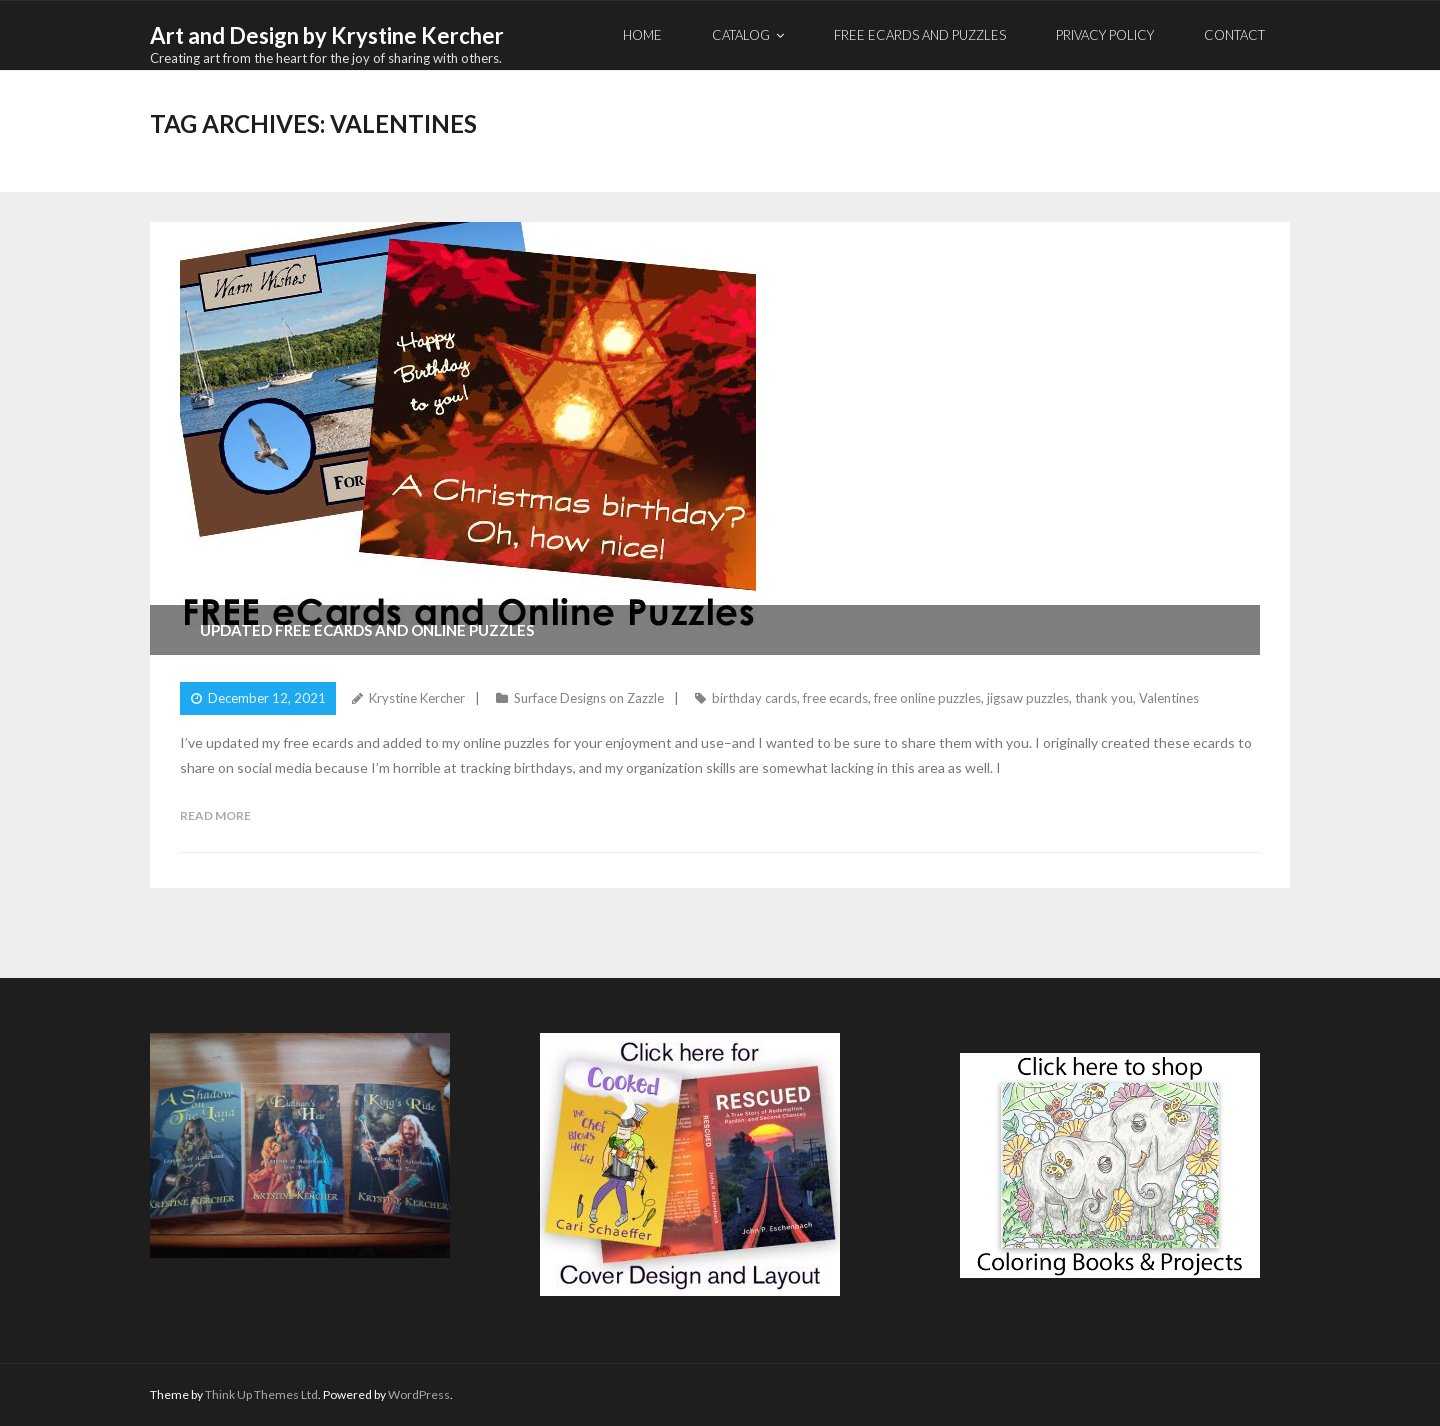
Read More (215, 815)
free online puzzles (927, 698)
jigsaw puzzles (1028, 698)
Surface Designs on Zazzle (589, 698)
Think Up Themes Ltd (261, 1394)
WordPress (419, 1394)
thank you (1104, 698)
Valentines (1169, 698)
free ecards (835, 698)
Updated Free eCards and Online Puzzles (367, 630)
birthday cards (754, 698)
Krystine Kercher (417, 698)
